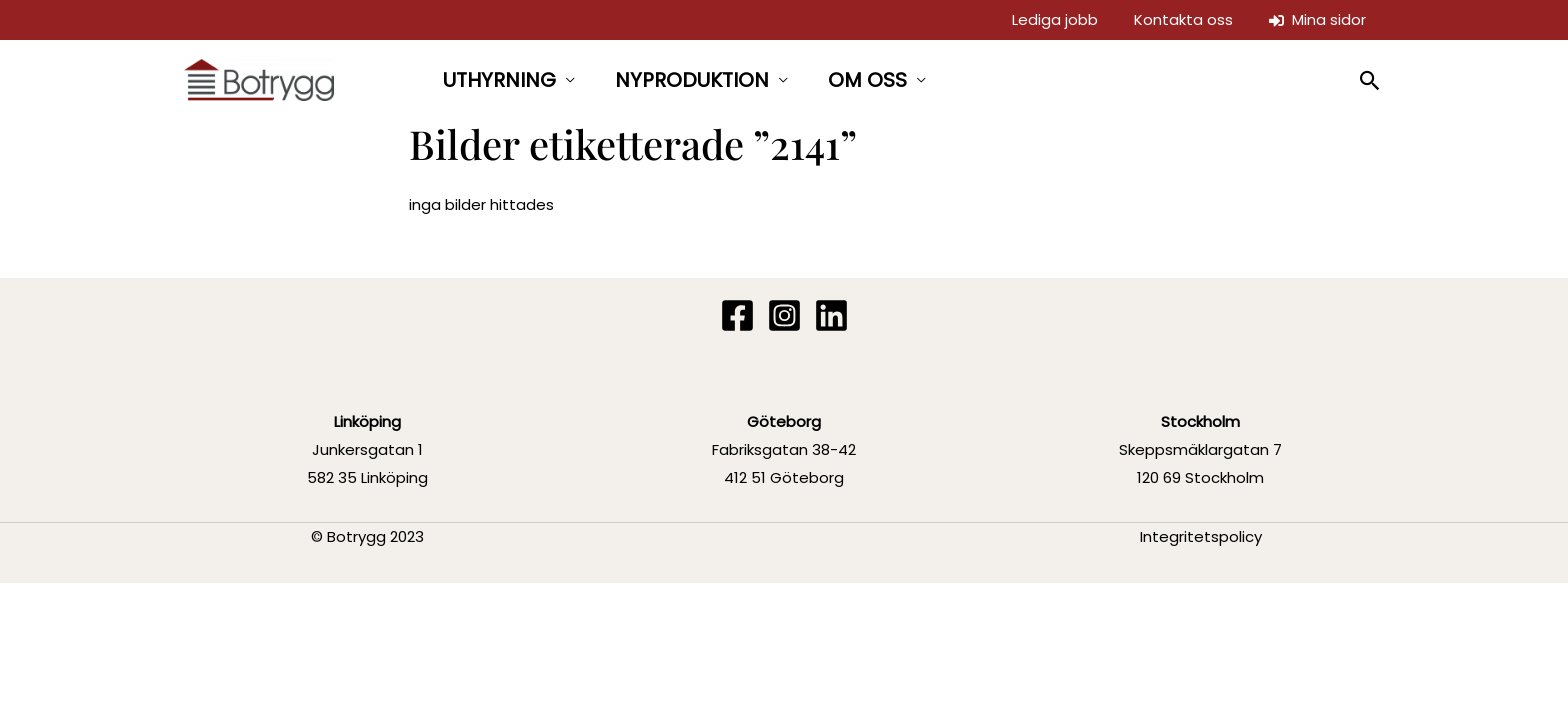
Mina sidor (1317, 19)
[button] (1370, 80)
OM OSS (867, 80)
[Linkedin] (831, 315)
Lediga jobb (1055, 19)
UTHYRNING (499, 80)
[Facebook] (737, 315)
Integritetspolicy (1201, 536)
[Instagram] (784, 315)
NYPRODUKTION (692, 80)
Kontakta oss (1183, 19)
